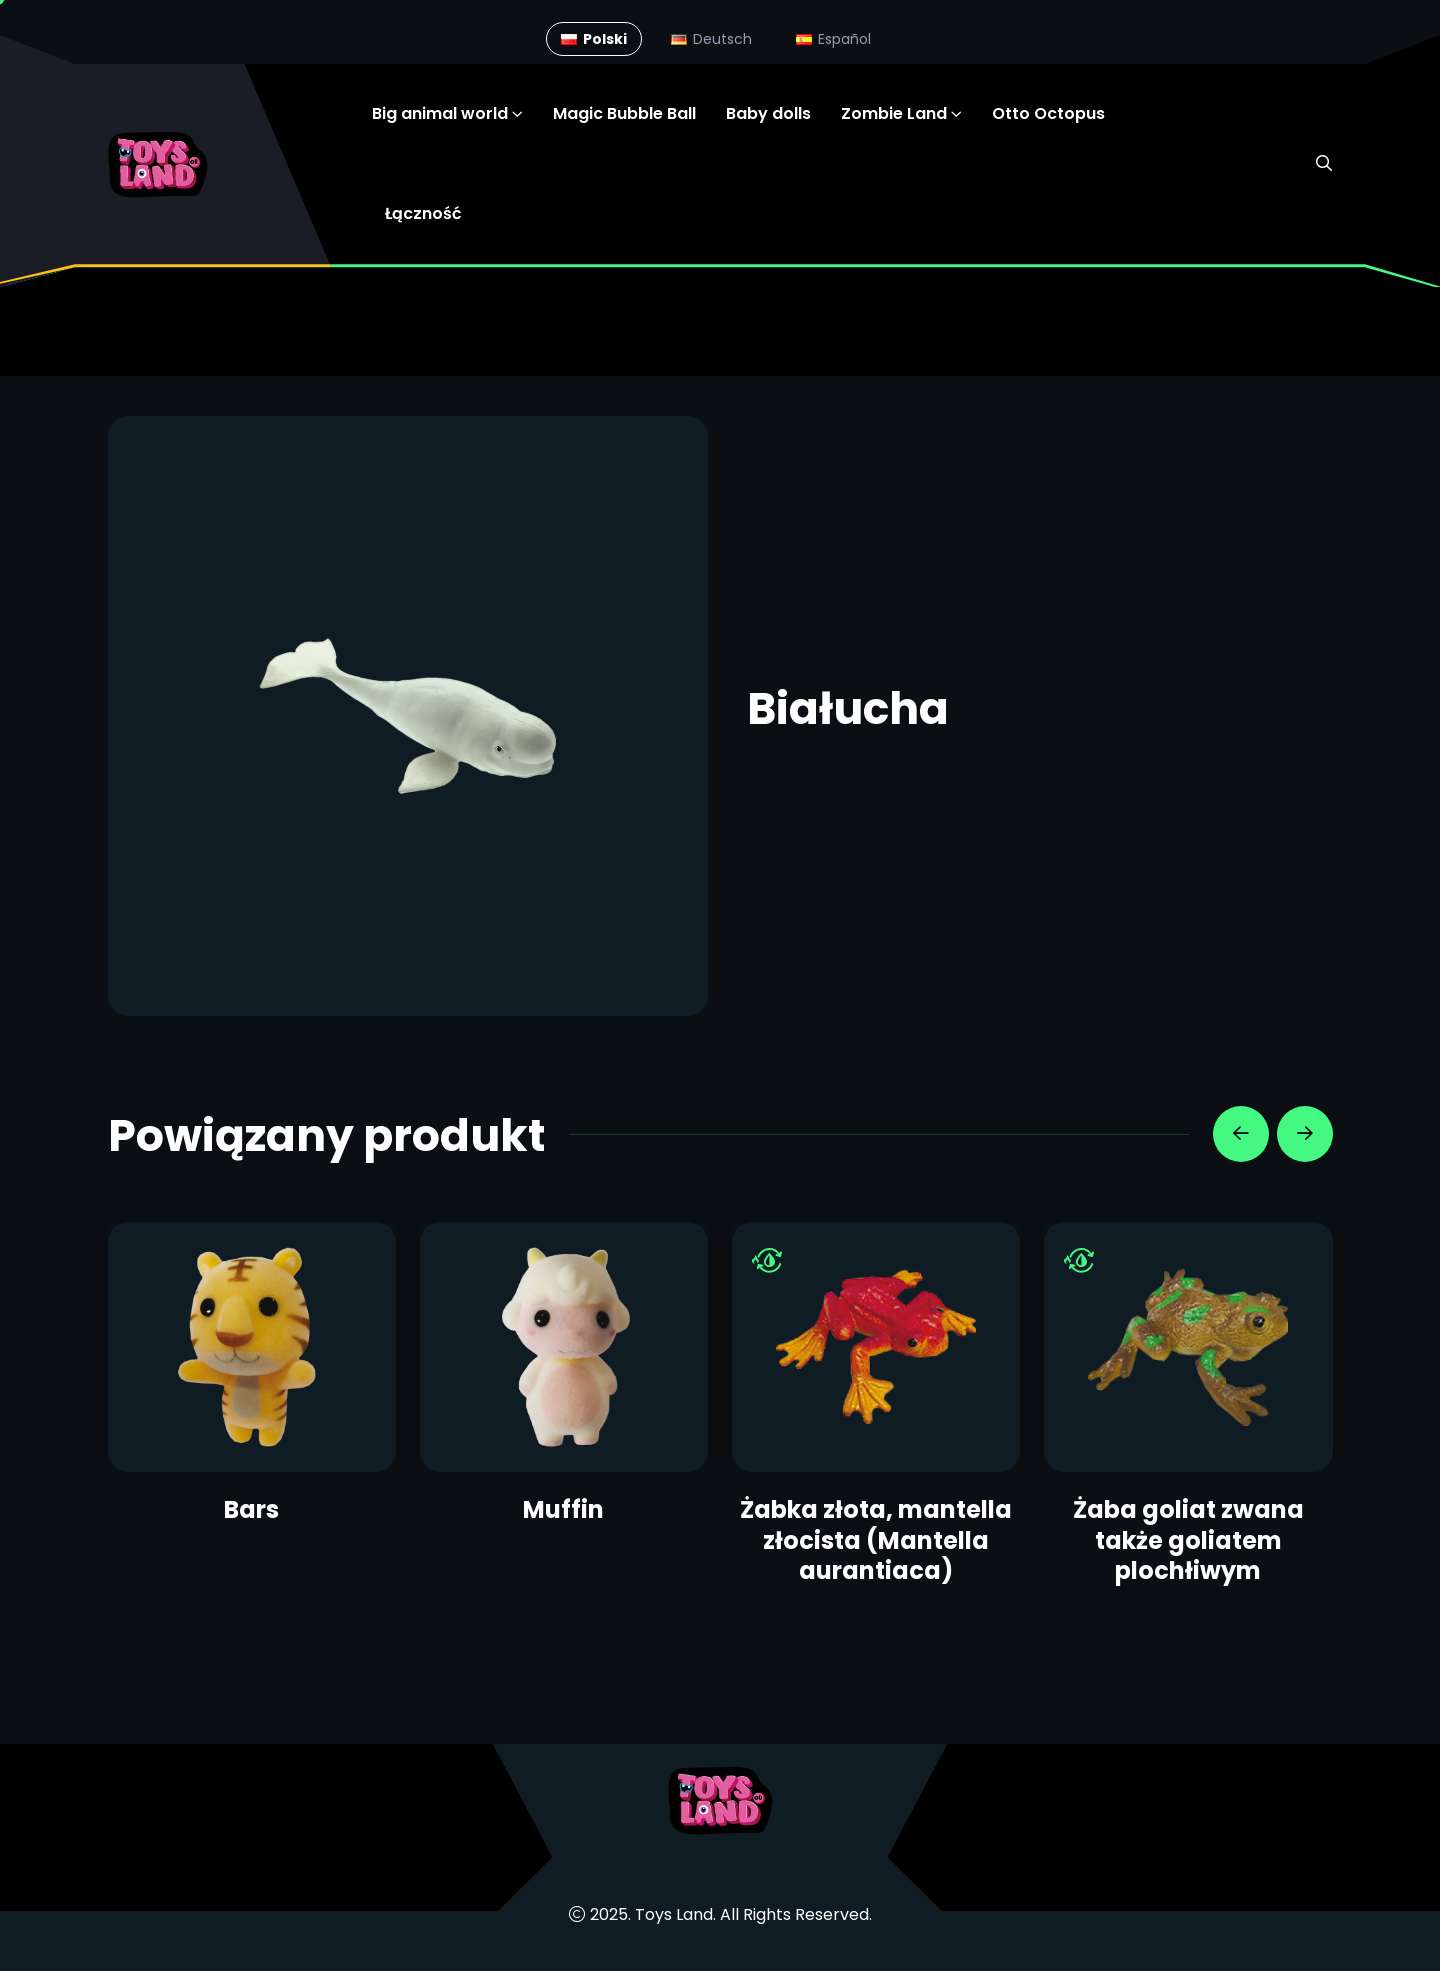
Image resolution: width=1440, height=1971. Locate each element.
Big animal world (440, 113)
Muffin (563, 1509)
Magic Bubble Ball (624, 113)
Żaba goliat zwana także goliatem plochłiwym (1188, 1540)
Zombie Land (894, 113)
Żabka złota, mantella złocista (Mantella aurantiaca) (876, 1540)
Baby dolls (768, 113)
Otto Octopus (1048, 113)
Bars (251, 1509)
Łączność (423, 213)
